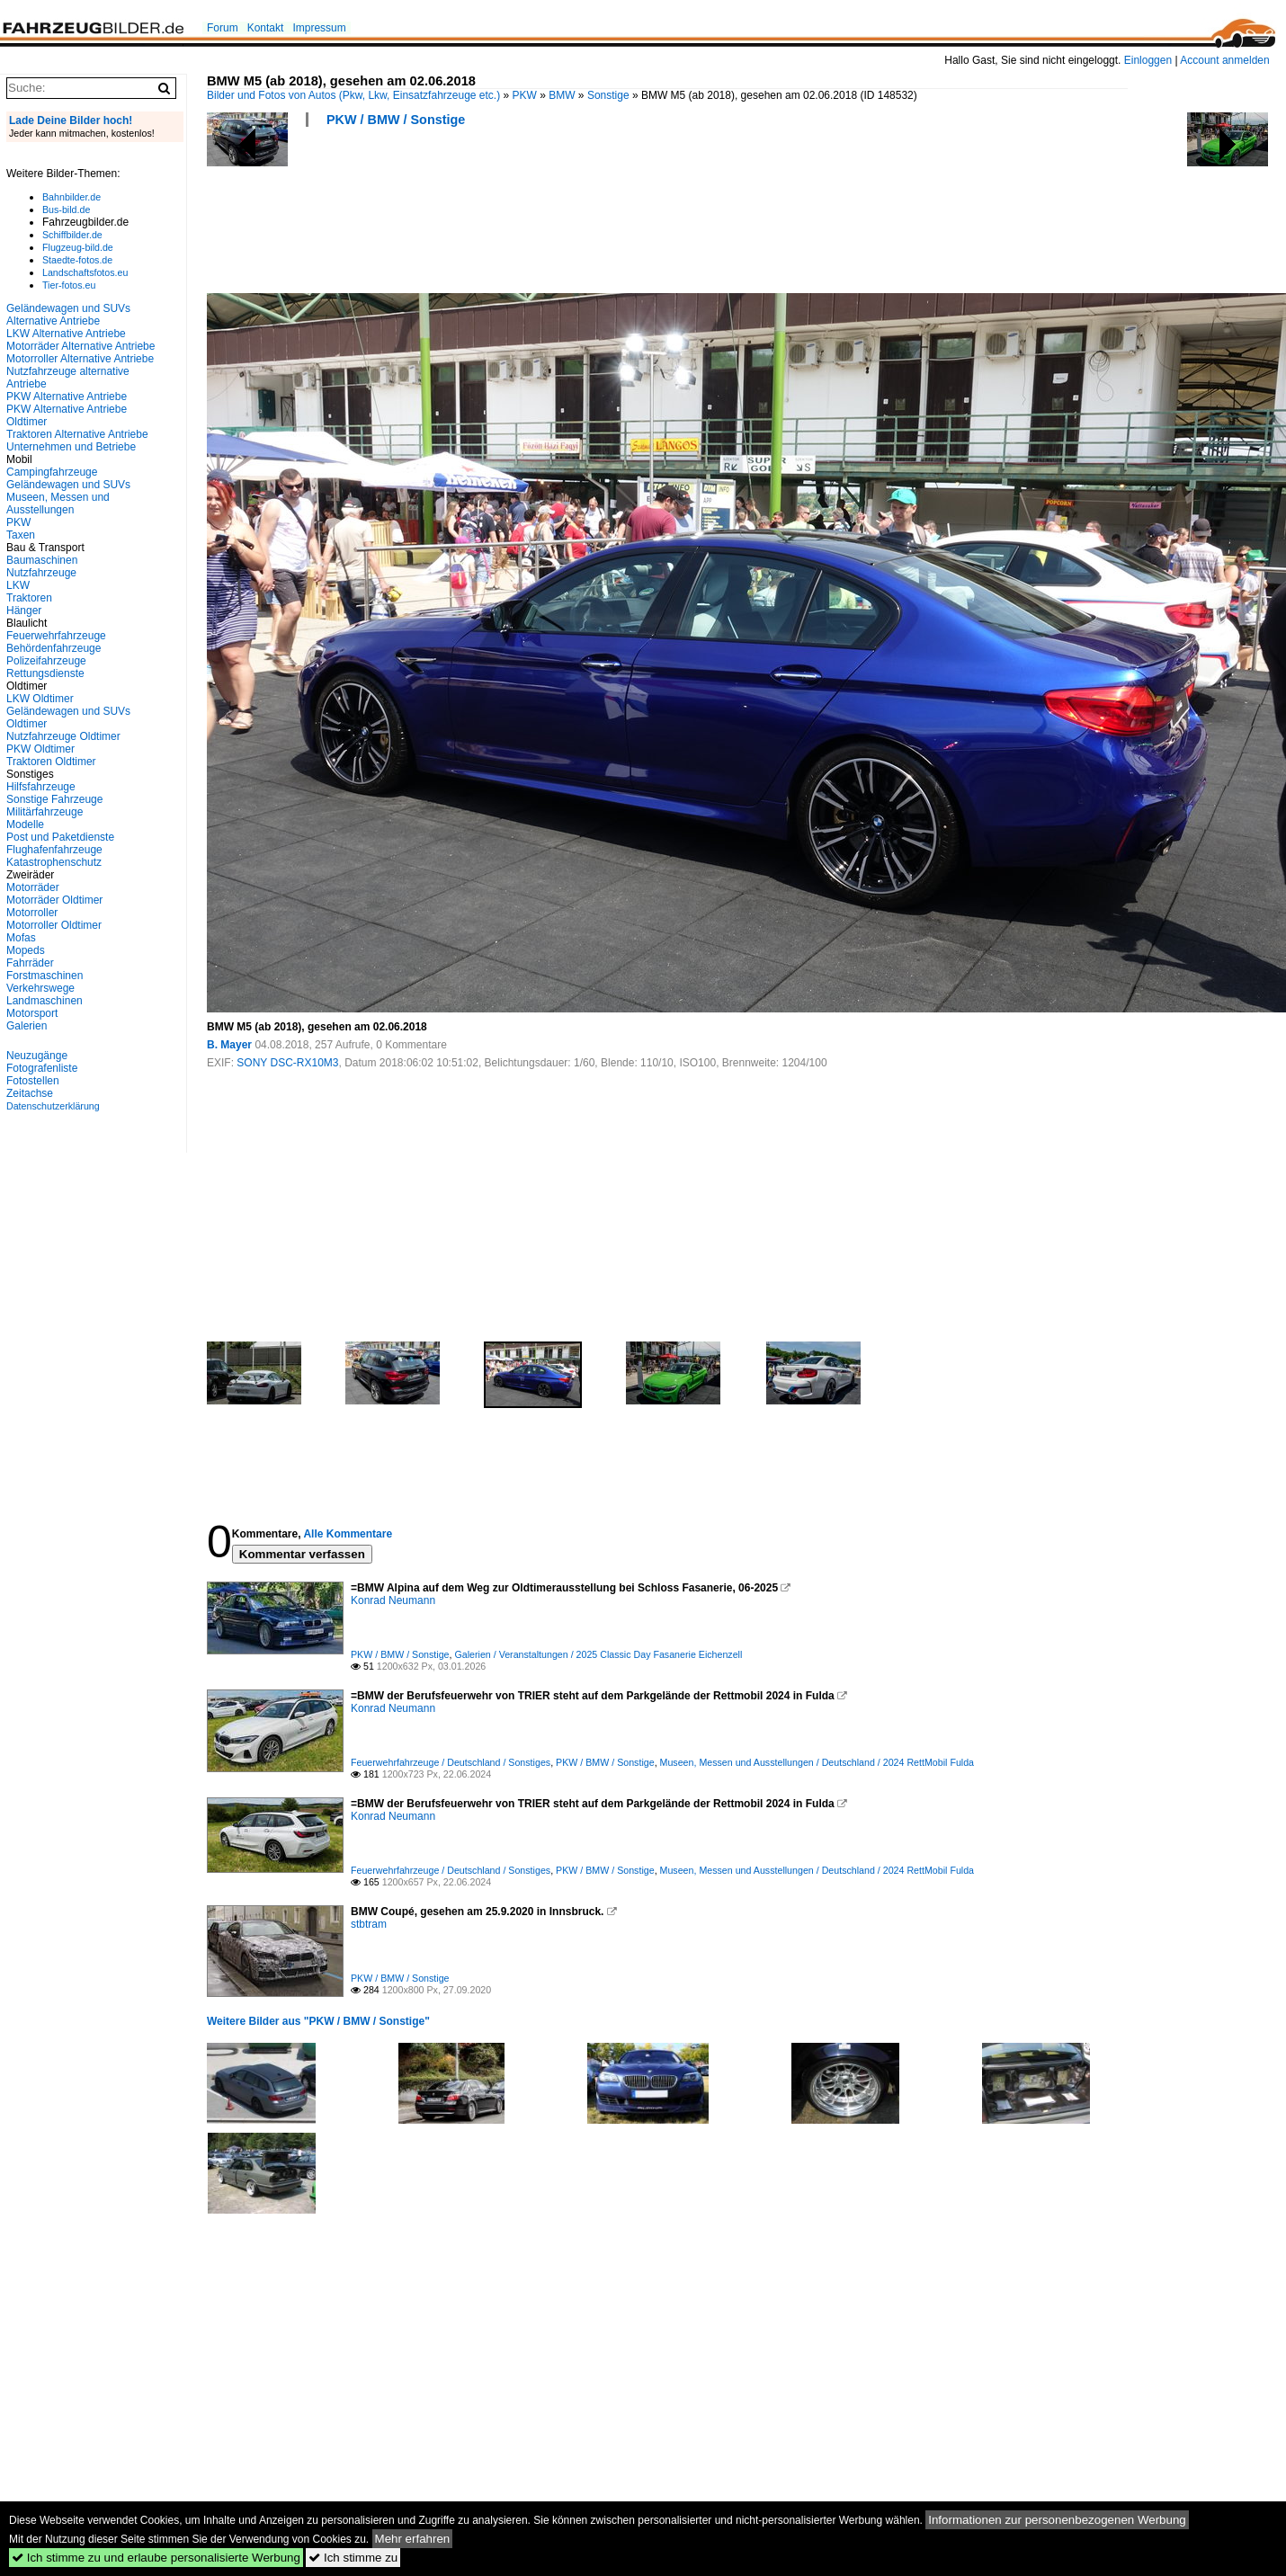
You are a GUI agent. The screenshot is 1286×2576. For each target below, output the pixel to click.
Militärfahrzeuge (44, 812)
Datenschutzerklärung (53, 1106)
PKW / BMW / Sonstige (395, 119)
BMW (562, 95)
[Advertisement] (534, 215)
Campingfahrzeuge (51, 472)
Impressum (318, 28)
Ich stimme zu (352, 2557)
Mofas (21, 937)
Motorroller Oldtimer (54, 925)
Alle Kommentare (347, 1534)
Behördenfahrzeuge (53, 648)
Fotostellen (32, 1080)
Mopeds (25, 950)
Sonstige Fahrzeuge (54, 799)
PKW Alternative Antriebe (66, 396)
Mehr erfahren (413, 2538)
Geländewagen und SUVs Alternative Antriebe (68, 314)
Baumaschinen (41, 560)
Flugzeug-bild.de (77, 247)
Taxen (20, 535)
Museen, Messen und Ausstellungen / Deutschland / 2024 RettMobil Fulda (817, 1762)
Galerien (26, 1026)
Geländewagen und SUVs (68, 484)
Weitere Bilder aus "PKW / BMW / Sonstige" (318, 2021)
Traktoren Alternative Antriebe (77, 434)
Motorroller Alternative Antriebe (80, 358)
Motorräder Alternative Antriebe (80, 346)
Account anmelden (1224, 60)
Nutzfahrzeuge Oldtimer (63, 736)
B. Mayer (229, 1044)
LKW (18, 585)
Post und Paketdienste (60, 837)
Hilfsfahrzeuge (41, 786)
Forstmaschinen (44, 975)
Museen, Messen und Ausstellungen (58, 503)
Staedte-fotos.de (77, 259)
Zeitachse (29, 1093)
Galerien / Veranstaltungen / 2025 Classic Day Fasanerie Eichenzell (598, 1654)
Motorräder (32, 887)
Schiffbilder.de (72, 234)
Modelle (25, 824)
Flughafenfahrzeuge (54, 849)
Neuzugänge (36, 1055)
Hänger (23, 610)
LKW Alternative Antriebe (66, 333)
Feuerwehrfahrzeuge (56, 635)
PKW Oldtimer (40, 749)
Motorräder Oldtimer (54, 900)
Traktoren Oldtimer (51, 761)
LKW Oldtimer (40, 698)
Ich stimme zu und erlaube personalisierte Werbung (156, 2557)
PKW (525, 95)
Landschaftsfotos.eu (85, 272)
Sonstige (608, 95)
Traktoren (29, 598)
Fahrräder (30, 963)
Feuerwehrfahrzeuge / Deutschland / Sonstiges (450, 1762)
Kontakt (265, 28)
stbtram (369, 1924)
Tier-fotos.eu (68, 285)
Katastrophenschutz (54, 862)
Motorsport (32, 1013)
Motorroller (32, 912)
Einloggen (1148, 60)
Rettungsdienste (45, 673)
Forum (222, 28)
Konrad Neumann (393, 1600)
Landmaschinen (44, 1000)
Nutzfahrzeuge (41, 572)
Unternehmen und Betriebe (71, 447)
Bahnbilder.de (71, 197)
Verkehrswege (40, 988)
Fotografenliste (41, 1068)
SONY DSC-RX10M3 (287, 1062)
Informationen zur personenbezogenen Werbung (1057, 2520)
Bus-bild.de (66, 209)
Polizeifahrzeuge (46, 661)
